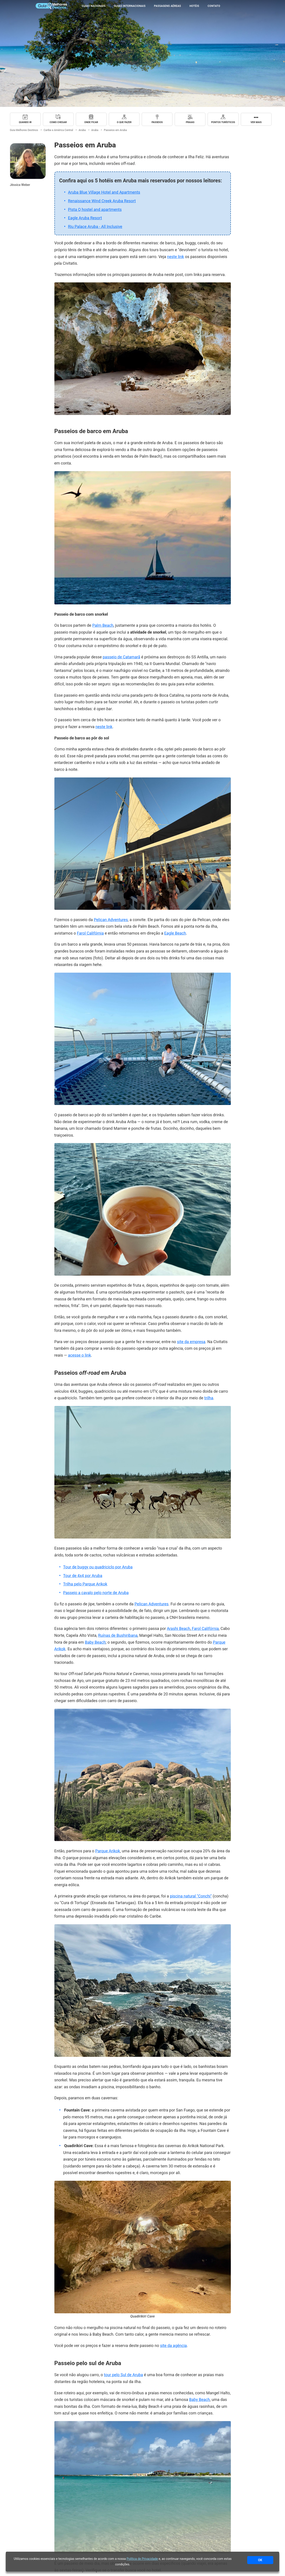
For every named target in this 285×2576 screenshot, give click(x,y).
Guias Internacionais (129, 6)
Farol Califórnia (90, 933)
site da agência (173, 2345)
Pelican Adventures (111, 919)
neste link (175, 256)
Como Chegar (58, 122)
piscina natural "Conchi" (191, 1896)
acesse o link (79, 1355)
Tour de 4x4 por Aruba (82, 1575)
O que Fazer (124, 122)
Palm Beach (102, 625)
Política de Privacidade (142, 2559)
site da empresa (191, 1341)
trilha (208, 1398)
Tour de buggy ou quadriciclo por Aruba (98, 1567)
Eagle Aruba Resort (85, 218)
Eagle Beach (175, 933)
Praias (190, 122)
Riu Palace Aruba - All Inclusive (95, 226)
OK (260, 2560)
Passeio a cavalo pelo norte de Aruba (96, 1592)
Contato (214, 6)
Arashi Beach (178, 1628)
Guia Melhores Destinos (51, 6)
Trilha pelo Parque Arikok (85, 1584)
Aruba (278, 104)
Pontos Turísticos (223, 122)
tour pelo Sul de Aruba (123, 2374)
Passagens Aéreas (167, 6)
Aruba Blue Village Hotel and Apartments (104, 192)
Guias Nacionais (93, 6)
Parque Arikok (107, 1851)
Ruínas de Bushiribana (118, 1635)
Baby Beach (95, 1642)
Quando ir (25, 122)
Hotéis (194, 6)
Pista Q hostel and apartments (95, 209)
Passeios (157, 122)
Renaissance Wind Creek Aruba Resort (102, 201)
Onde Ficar (91, 122)
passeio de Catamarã (121, 657)
